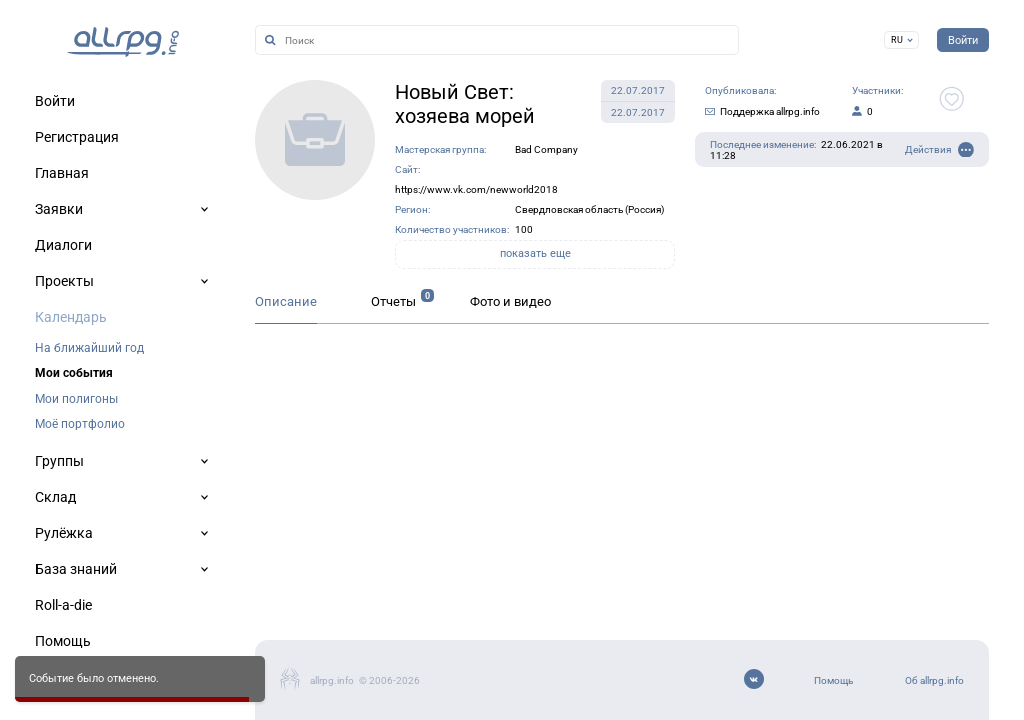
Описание (286, 301)
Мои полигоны (76, 399)
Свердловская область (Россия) (589, 209)
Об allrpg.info (934, 680)
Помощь (833, 680)
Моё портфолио (80, 424)
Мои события (74, 373)
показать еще (535, 253)
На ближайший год (89, 348)
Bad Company (546, 149)
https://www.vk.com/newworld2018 (476, 189)
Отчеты (393, 301)
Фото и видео (510, 301)
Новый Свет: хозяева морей (465, 104)
